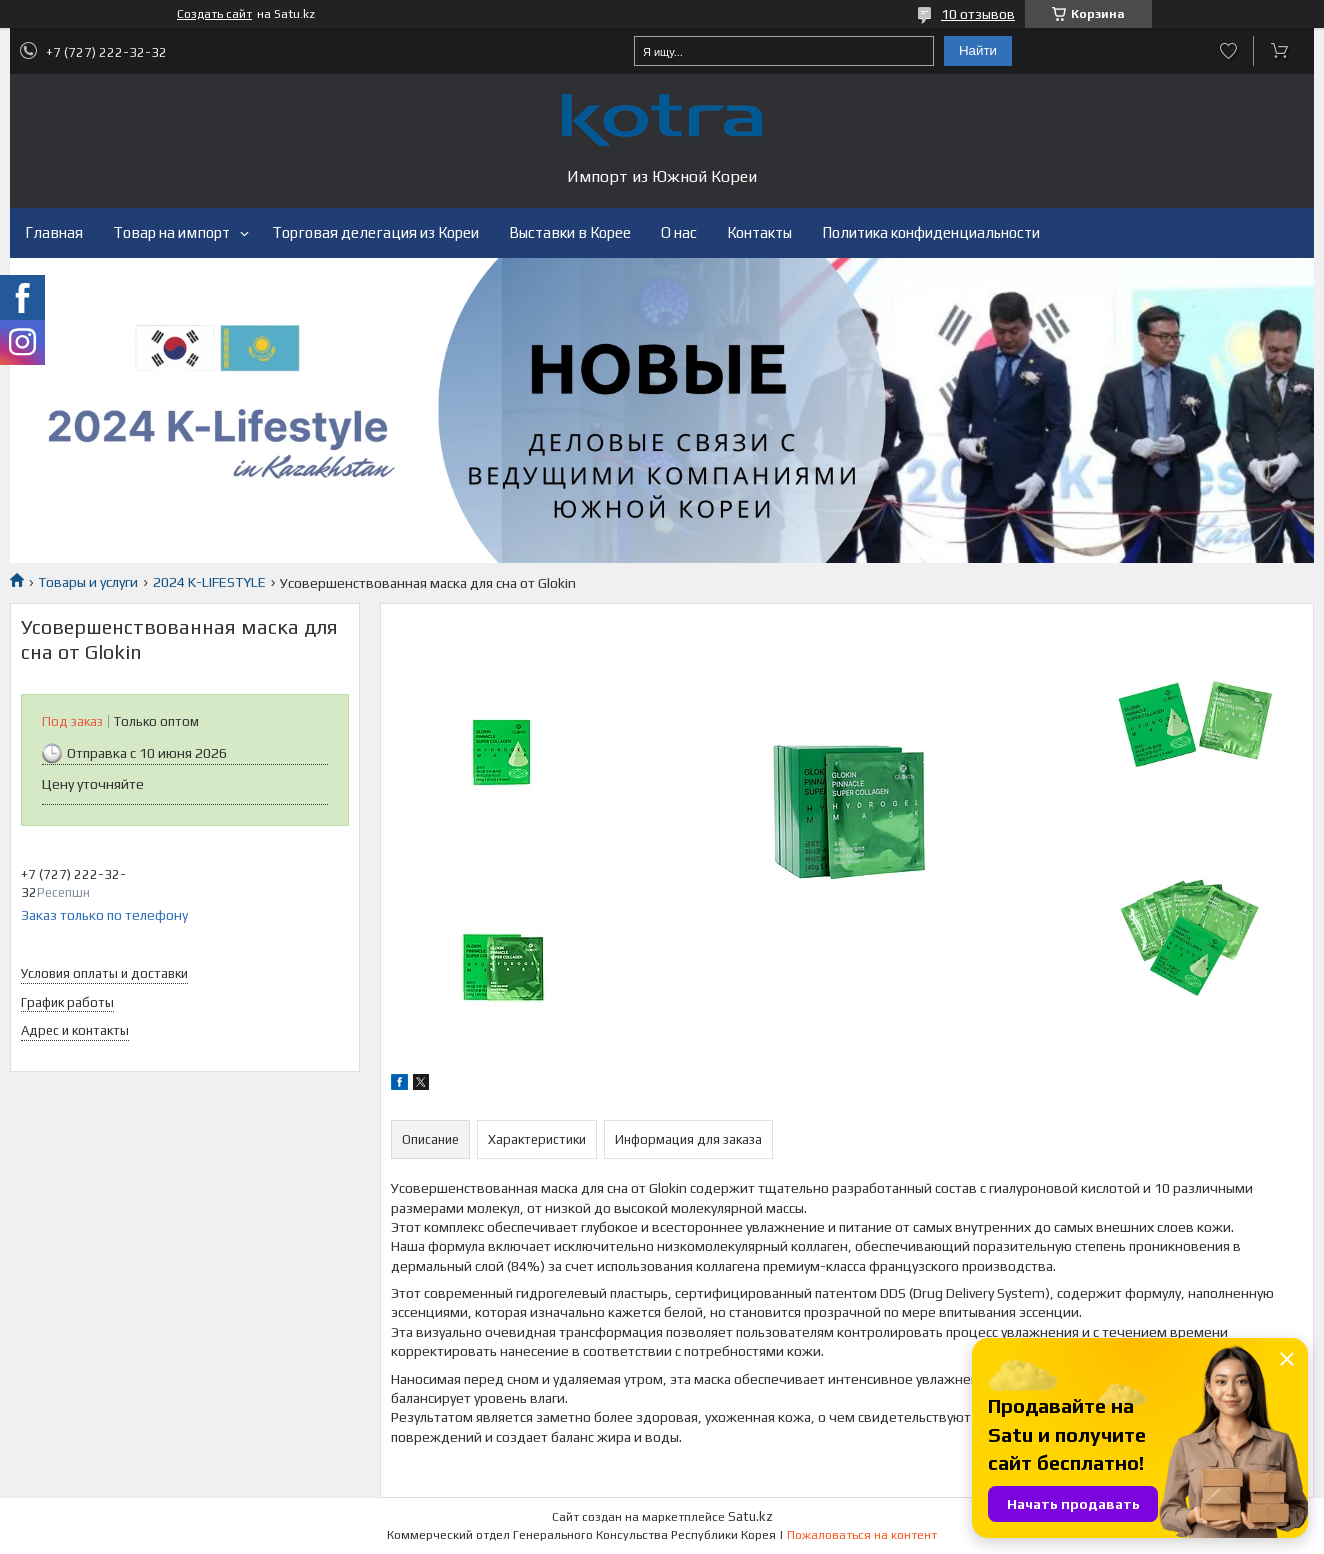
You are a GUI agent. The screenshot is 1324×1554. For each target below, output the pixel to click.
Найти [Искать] (978, 50)
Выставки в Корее (570, 232)
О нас (679, 232)
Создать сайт (214, 14)
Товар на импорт (171, 232)
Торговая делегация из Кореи (375, 232)
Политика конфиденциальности (931, 232)
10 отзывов (978, 14)
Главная (54, 232)
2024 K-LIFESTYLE (209, 582)
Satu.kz (750, 1516)
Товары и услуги (88, 582)
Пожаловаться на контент (862, 1535)
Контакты (759, 232)
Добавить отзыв (1228, 51)
